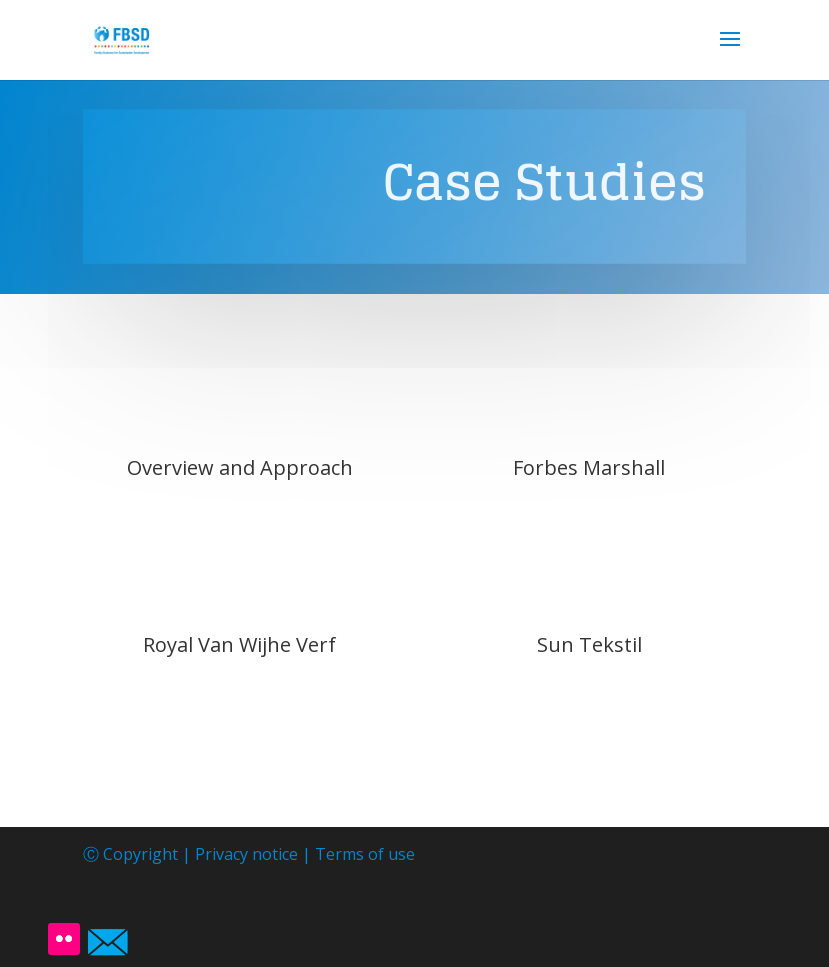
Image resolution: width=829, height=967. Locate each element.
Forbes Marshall (589, 467)
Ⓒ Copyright (132, 854)
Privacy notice (246, 854)
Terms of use (365, 854)
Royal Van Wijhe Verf (239, 644)
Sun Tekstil (589, 644)
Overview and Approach (240, 467)
